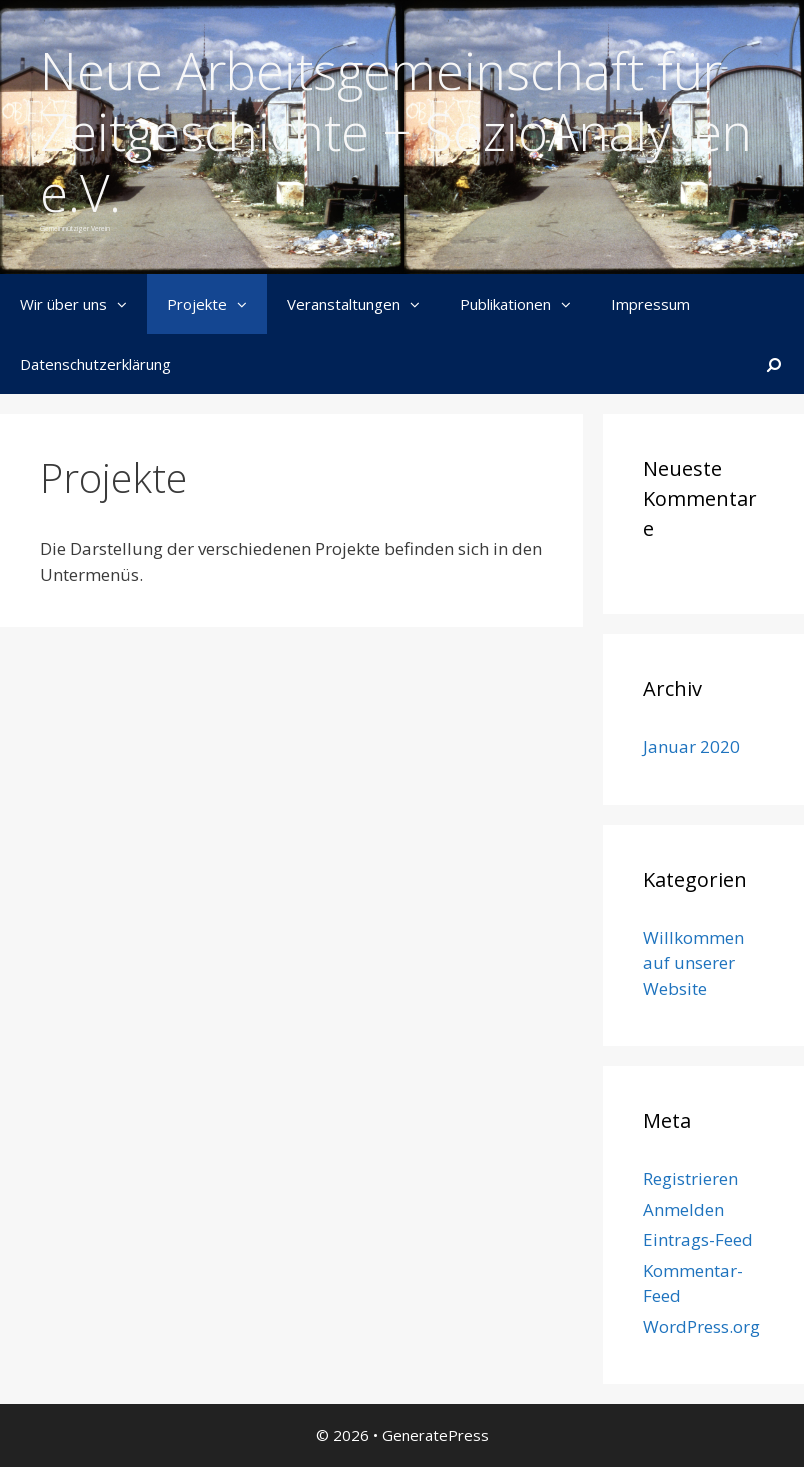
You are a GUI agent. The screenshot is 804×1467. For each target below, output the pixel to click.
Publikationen (525, 304)
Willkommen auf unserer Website (693, 963)
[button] (127, 304)
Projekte (217, 304)
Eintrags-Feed (698, 1239)
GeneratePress (435, 1435)
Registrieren (690, 1178)
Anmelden (683, 1209)
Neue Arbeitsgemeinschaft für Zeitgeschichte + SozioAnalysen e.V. (396, 131)
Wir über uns (83, 304)
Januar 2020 (691, 746)
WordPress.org (701, 1326)
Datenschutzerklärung (95, 364)
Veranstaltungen (363, 304)
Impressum (650, 304)
